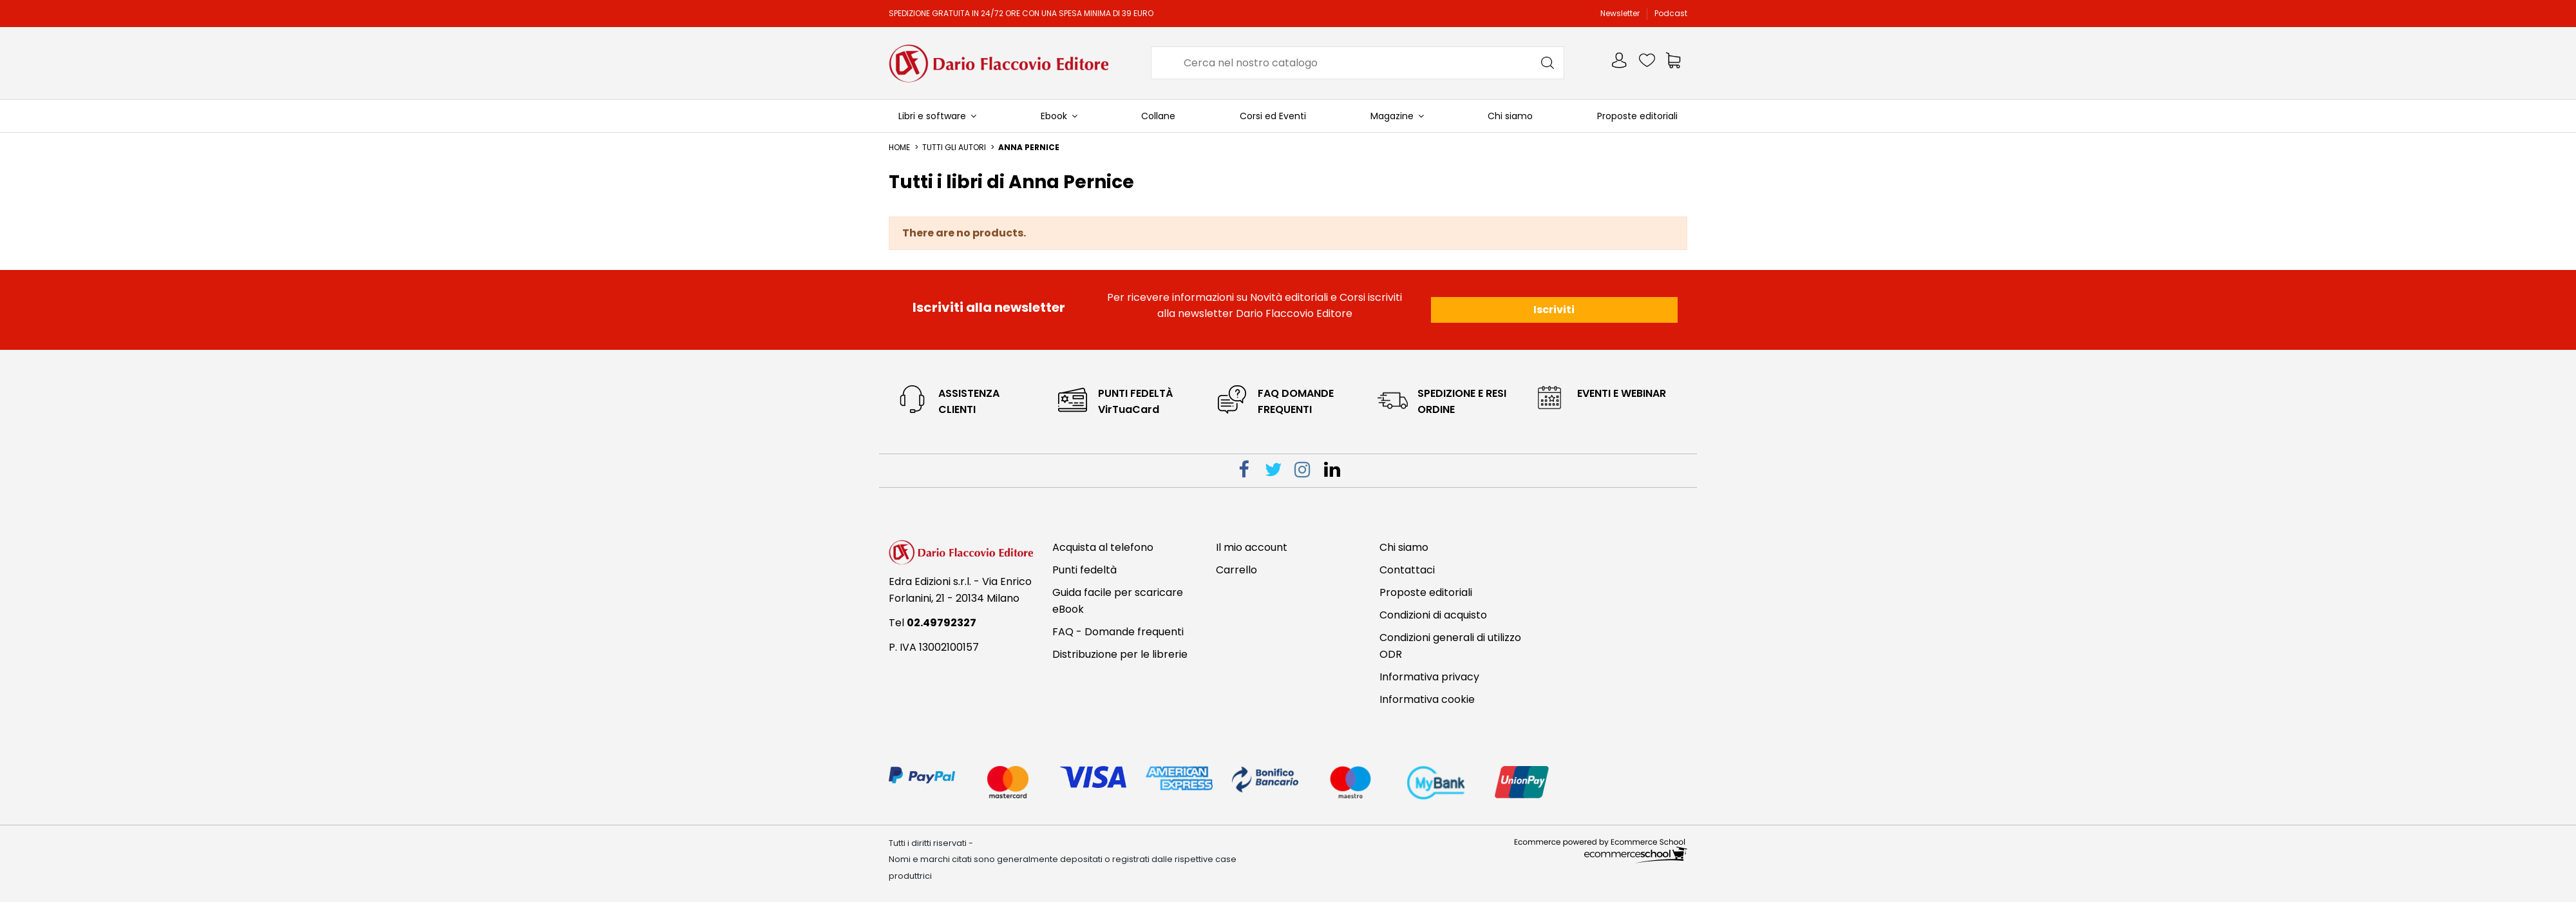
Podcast (1670, 13)
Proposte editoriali (1425, 592)
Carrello (1236, 569)
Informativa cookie (1427, 699)
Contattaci (1407, 569)
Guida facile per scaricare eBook (1117, 601)
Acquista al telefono (1102, 547)
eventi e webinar (1621, 393)
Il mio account (1251, 547)
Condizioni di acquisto (1433, 615)
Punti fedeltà (1084, 569)
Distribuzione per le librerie (1120, 654)
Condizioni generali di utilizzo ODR (1450, 646)
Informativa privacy (1429, 676)
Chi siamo (1403, 547)
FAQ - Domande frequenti (1118, 631)
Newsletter (1621, 13)
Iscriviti (1554, 309)
